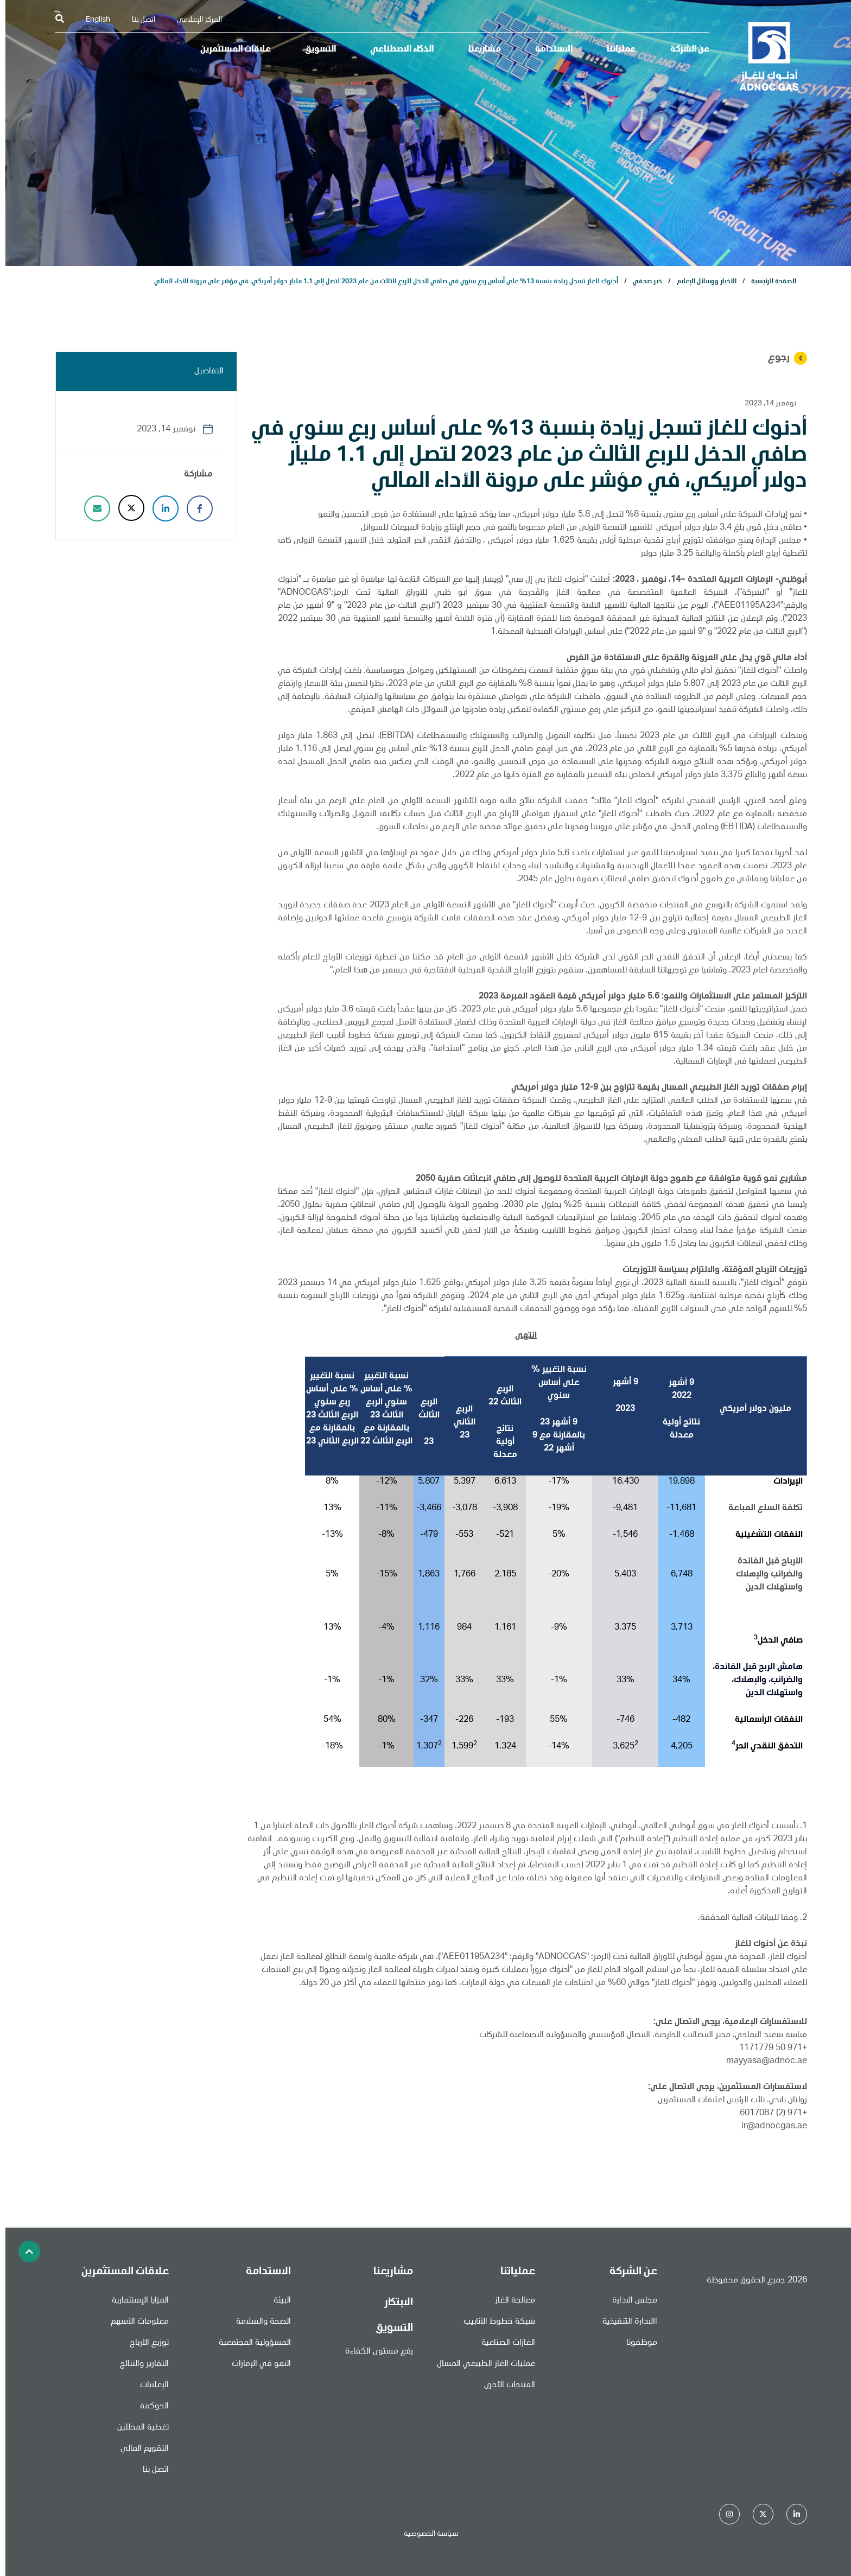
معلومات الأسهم (134, 2322)
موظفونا (636, 2343)
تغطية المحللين (137, 2428)
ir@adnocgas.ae (769, 2126)
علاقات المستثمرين (230, 50)
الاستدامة (548, 50)
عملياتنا (615, 50)
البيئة (276, 2301)
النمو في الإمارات (255, 2364)
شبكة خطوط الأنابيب (494, 2322)
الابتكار (393, 2303)
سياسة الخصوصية (425, 2534)
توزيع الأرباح (143, 2343)
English (92, 20)
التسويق (315, 50)
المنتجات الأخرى (504, 2385)
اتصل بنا (138, 20)
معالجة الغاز (510, 2301)
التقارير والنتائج (139, 2364)
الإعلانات (149, 2385)
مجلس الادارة (629, 2301)
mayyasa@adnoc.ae (761, 2061)
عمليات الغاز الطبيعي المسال (480, 2364)
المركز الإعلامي (194, 20)
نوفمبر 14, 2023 (765, 404)
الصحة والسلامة (258, 2322)
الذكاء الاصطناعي (396, 50)
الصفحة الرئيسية (768, 281)
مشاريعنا (479, 50)
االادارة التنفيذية (624, 2322)
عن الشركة (684, 50)
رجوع (782, 358)
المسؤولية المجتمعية (249, 2343)
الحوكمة (149, 2406)
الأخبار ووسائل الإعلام (701, 281)
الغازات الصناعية (503, 2343)
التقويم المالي (139, 2449)
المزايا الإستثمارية (134, 2301)
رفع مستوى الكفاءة (374, 2352)
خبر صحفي (642, 281)
